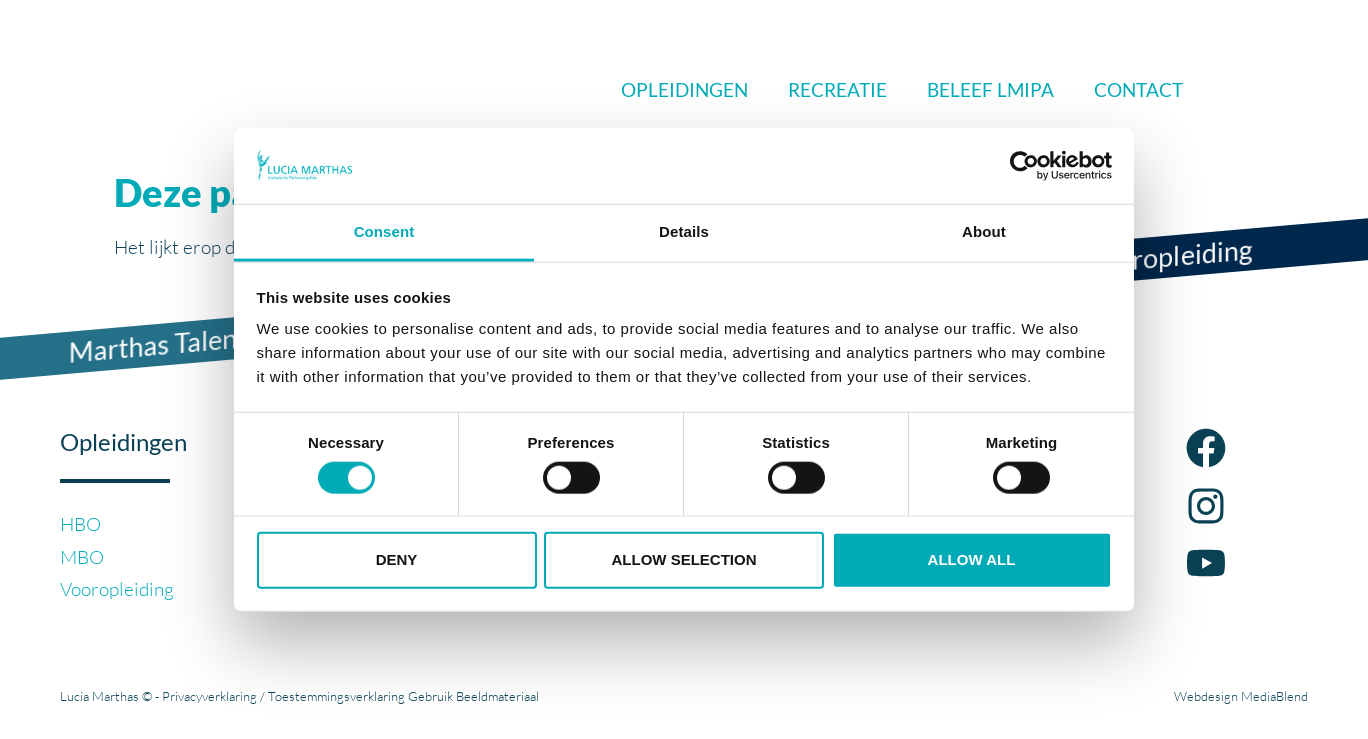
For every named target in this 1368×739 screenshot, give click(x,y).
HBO (80, 524)
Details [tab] (684, 231)
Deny (397, 559)
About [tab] (984, 231)
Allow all (972, 559)
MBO (82, 557)
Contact (1138, 89)
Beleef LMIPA (990, 89)
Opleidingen (684, 89)
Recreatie (837, 89)
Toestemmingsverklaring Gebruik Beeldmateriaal (403, 696)
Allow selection (684, 559)
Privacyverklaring (209, 696)
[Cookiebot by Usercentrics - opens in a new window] (1024, 166)
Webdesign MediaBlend (1241, 696)
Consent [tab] (384, 231)
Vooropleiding (117, 589)
